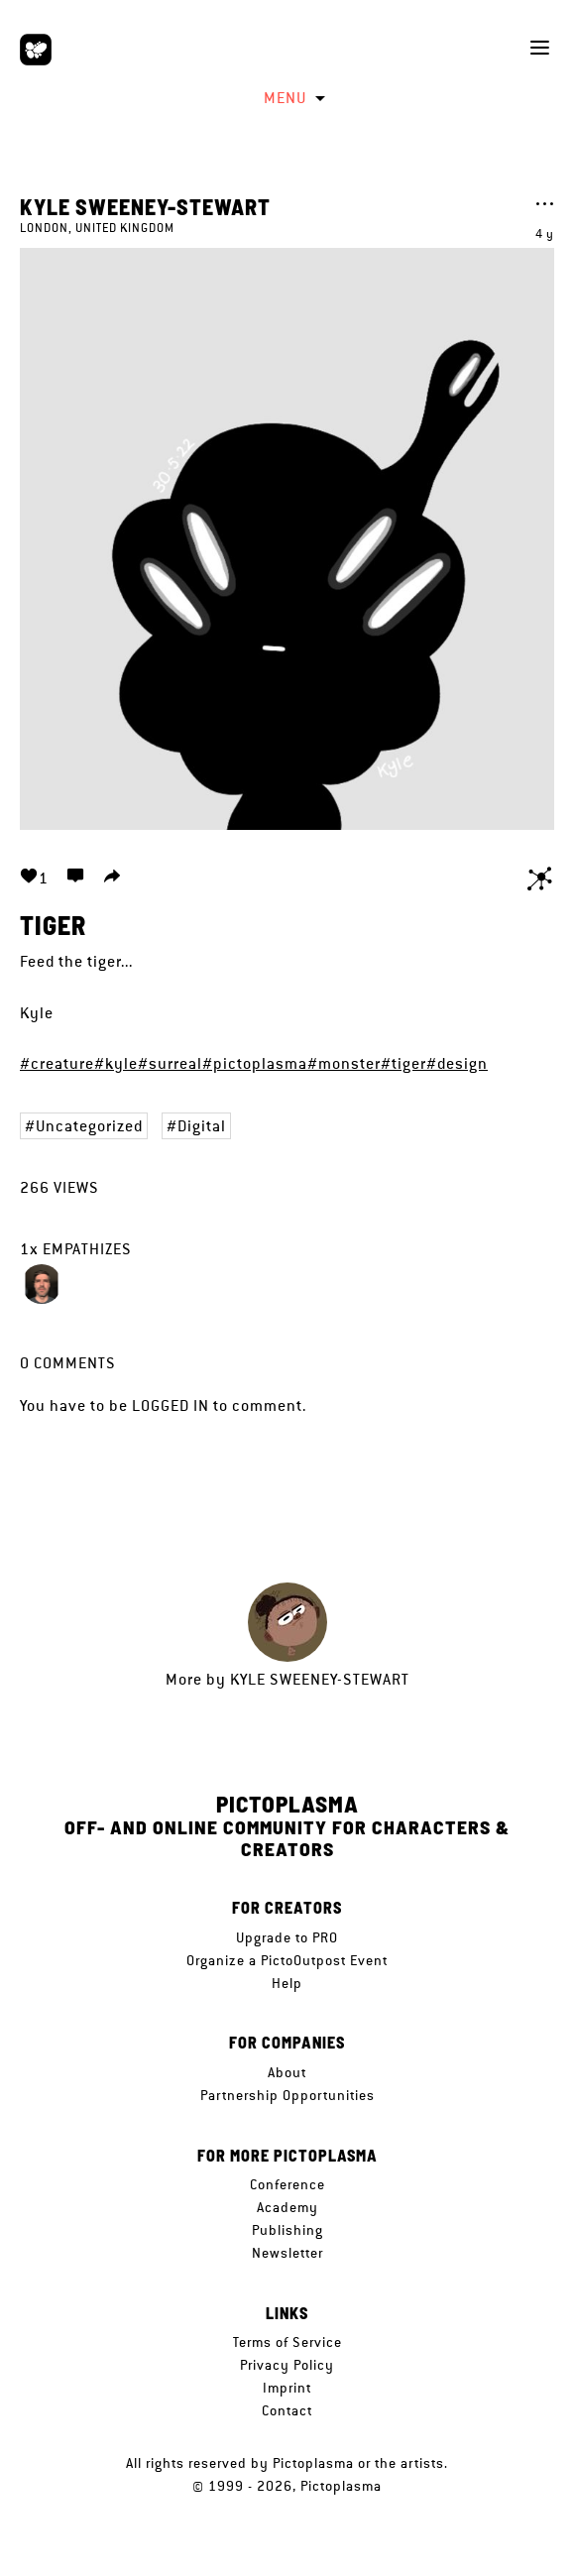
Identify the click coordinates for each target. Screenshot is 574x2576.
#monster (344, 1063)
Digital (201, 1125)
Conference (287, 2184)
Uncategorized (89, 1125)
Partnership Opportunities (287, 2095)
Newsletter (287, 2253)
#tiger (403, 1063)
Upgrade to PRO (287, 1937)
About (287, 2072)
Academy (287, 2207)
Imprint (287, 2388)
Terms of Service (287, 2342)
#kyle (116, 1063)
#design (457, 1063)
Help (287, 1983)
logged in (170, 1405)
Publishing (287, 2230)
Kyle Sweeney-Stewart (145, 206)
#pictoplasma (254, 1063)
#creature (57, 1063)
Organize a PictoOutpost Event (287, 1960)
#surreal (170, 1063)
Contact (287, 2410)
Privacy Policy (287, 2365)
